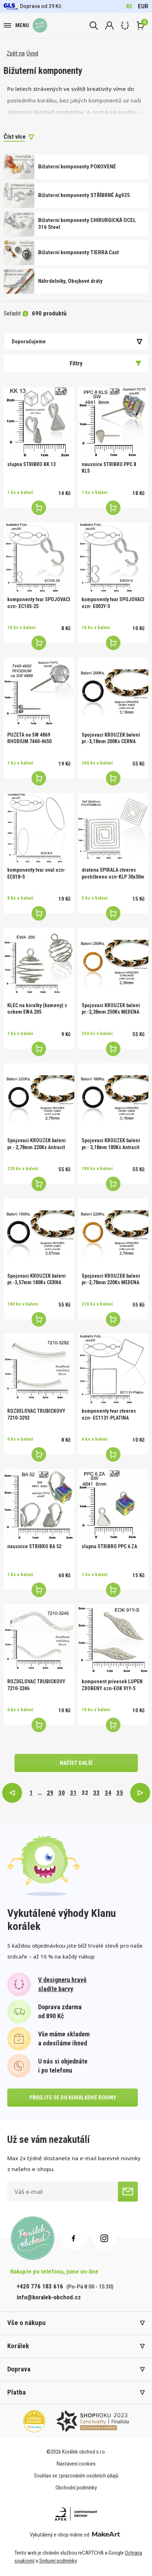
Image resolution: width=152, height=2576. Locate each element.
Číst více (15, 136)
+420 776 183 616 (40, 2286)
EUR (143, 6)
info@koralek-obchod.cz (49, 2297)
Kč (129, 6)
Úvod (32, 53)
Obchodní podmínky (76, 2487)
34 (108, 1792)
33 (96, 1792)
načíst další (76, 1763)
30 (61, 1792)
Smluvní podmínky (58, 2561)
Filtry (105, 363)
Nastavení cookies (76, 2463)
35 (119, 1792)
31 (73, 1792)
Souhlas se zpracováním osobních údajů (76, 2475)
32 (85, 1792)
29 (50, 1792)
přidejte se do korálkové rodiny (72, 2097)
